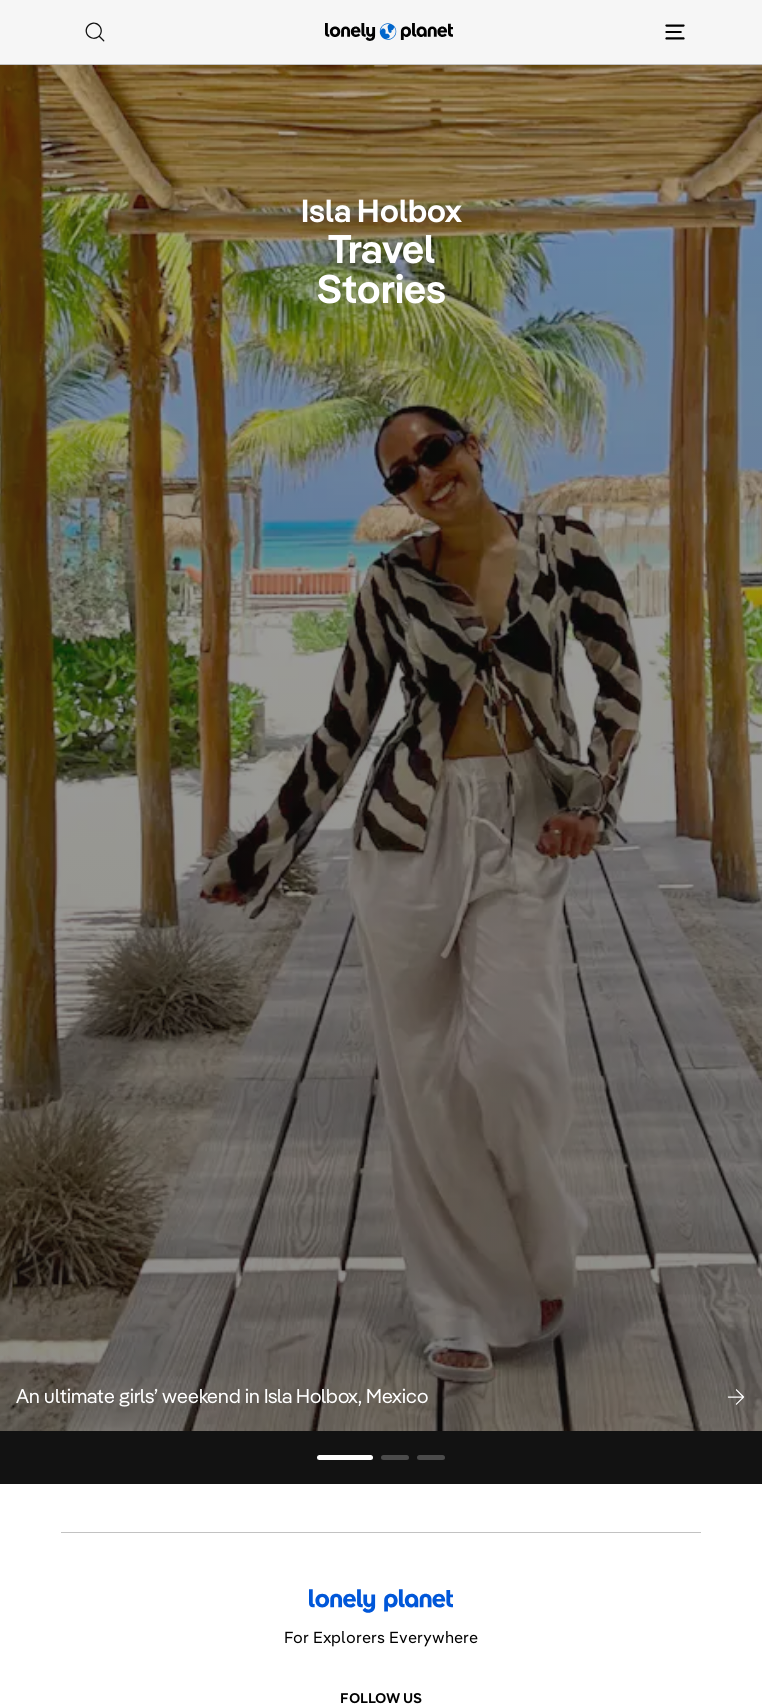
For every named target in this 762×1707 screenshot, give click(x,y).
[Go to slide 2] (395, 1457)
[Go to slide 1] (345, 1457)
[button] (381, 1396)
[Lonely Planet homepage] (389, 32)
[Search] (95, 32)
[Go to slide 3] (431, 1457)
